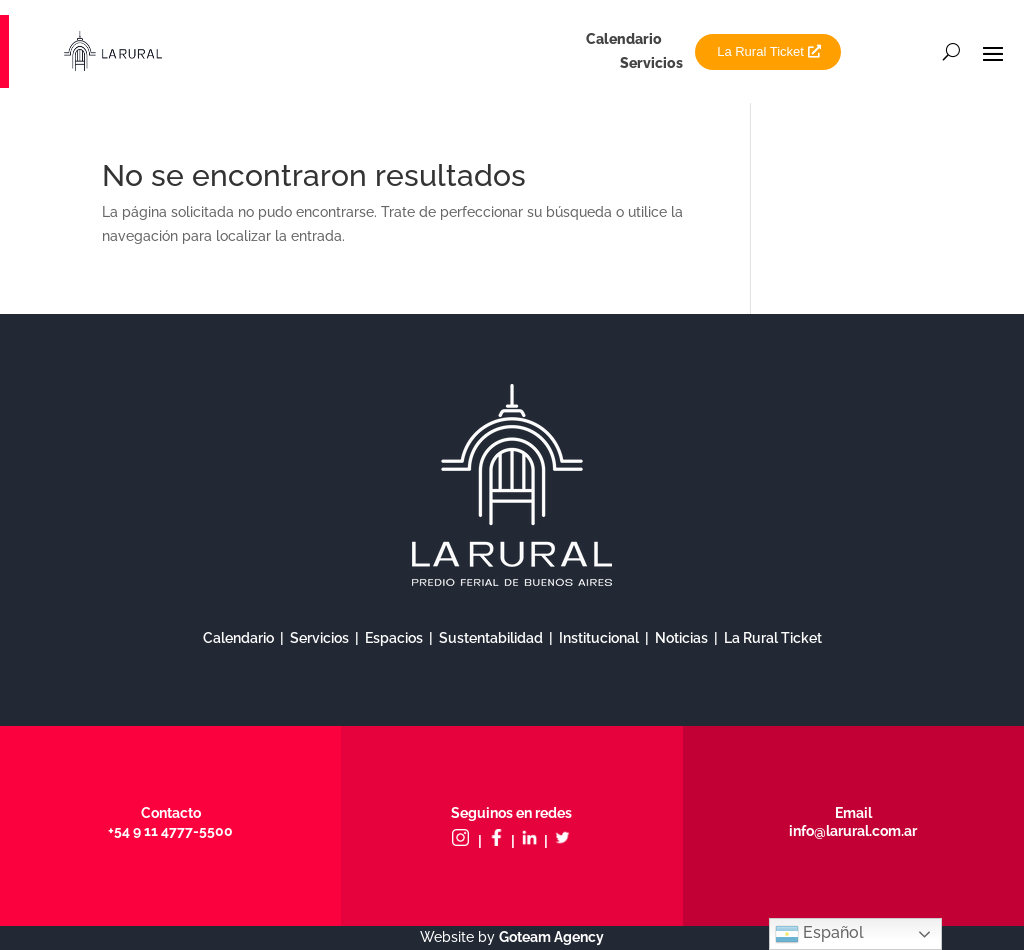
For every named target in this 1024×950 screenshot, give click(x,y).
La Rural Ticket (760, 51)
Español (819, 934)
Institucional (599, 638)
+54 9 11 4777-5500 (170, 831)
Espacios (394, 638)
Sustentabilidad (491, 638)
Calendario (624, 39)
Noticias (681, 638)
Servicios (651, 63)
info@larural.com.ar (853, 831)
